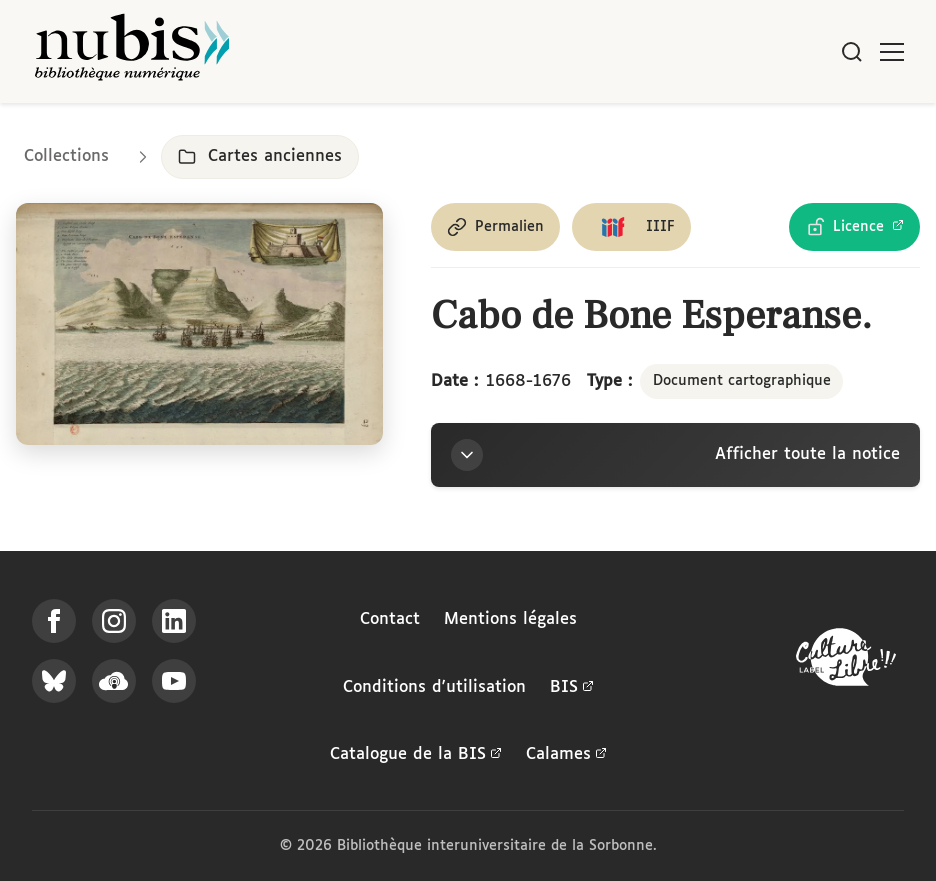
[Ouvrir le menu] (892, 52)
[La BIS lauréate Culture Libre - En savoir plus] (846, 661)
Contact (390, 619)
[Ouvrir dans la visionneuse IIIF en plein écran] (199, 324)
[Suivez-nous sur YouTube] (174, 681)
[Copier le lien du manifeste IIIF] (631, 227)
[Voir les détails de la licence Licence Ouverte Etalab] (854, 227)
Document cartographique (742, 381)
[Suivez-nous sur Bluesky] (54, 681)
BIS (572, 688)
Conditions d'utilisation (434, 687)
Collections (66, 156)
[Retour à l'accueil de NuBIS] (132, 51)
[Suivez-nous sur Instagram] (114, 621)
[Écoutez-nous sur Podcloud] (114, 681)
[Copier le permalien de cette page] (495, 227)
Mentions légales (510, 619)
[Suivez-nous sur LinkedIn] (174, 621)
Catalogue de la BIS (416, 755)
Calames (566, 755)
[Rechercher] (852, 52)
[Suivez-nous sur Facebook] (54, 621)
